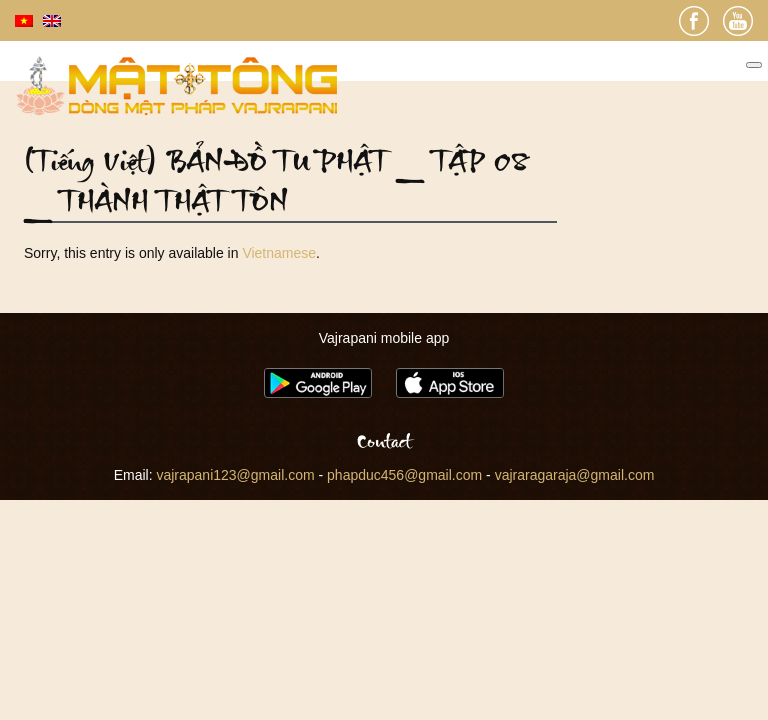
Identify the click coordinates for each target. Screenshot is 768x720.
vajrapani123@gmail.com (235, 475)
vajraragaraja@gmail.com (575, 475)
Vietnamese (279, 253)
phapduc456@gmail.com (404, 475)
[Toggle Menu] (754, 65)
